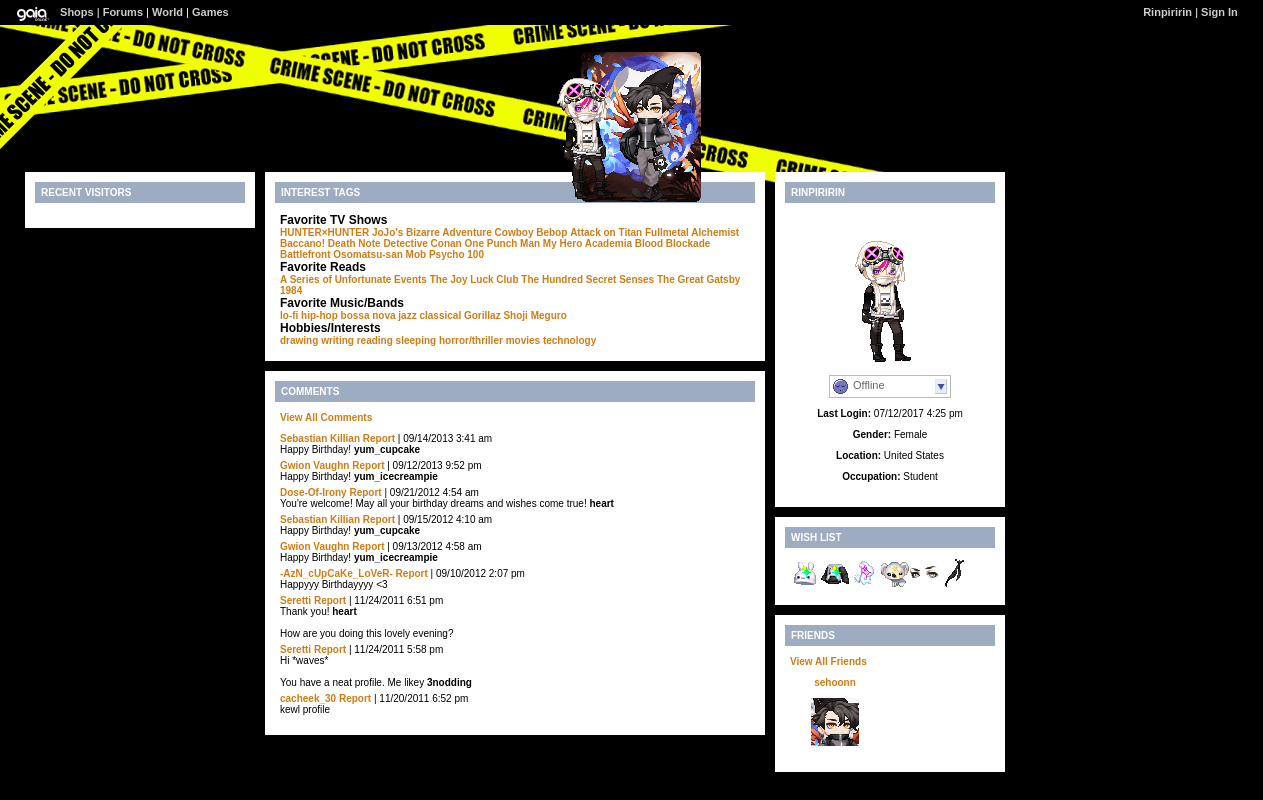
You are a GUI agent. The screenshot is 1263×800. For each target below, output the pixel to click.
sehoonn (835, 682)
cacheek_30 (308, 698)
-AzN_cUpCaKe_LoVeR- (336, 573)
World (167, 12)
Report (379, 438)
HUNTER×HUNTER (324, 232)
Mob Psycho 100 (445, 254)
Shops (77, 12)
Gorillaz (482, 315)
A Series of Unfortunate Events (353, 279)
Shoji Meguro (534, 315)
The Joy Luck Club (474, 279)
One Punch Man (503, 243)
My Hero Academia (587, 243)
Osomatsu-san (367, 254)
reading (375, 340)
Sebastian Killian (320, 438)
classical (440, 315)
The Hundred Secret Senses (587, 279)
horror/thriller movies (489, 340)
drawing (299, 340)
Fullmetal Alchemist (692, 232)
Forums (123, 12)
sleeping (416, 340)
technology (569, 340)
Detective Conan (422, 243)
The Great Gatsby (698, 279)
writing (337, 340)
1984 (291, 290)
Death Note (354, 243)
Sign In (1219, 12)
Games (210, 12)
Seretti (295, 600)
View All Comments (326, 417)
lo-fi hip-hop (309, 315)
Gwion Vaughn (314, 465)
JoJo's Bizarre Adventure (432, 232)
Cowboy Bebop (531, 232)
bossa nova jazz (379, 315)
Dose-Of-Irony (313, 492)
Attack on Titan (606, 232)
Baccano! (302, 243)
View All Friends (828, 661)
